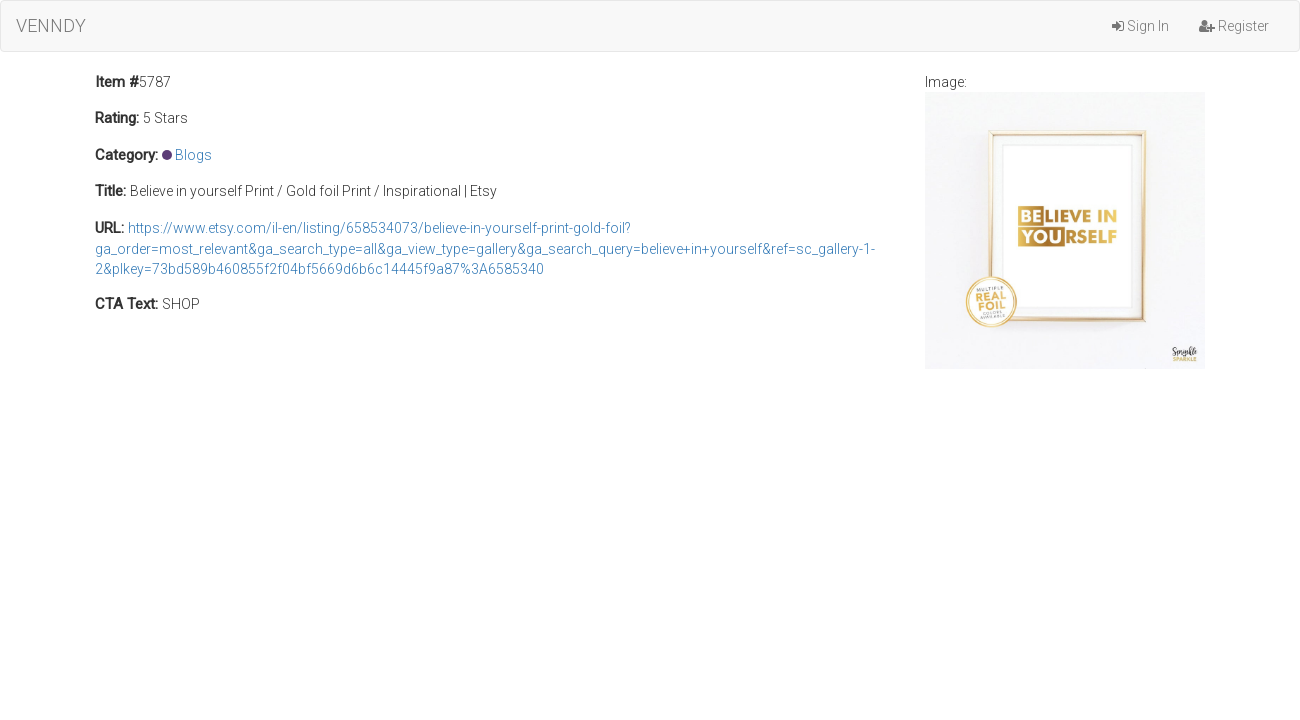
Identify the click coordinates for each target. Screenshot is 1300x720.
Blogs (193, 155)
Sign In (1140, 26)
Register (1234, 26)
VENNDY (51, 25)
